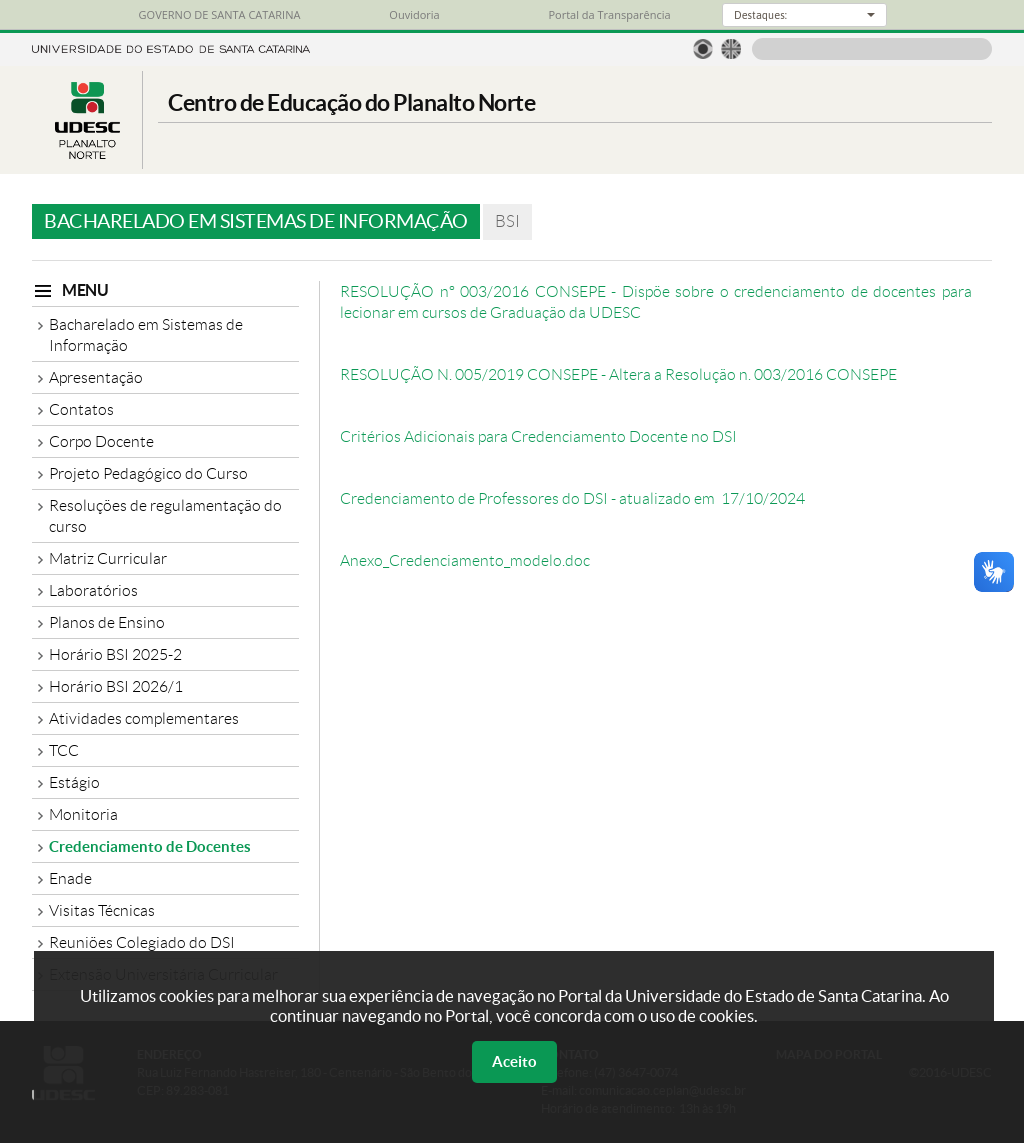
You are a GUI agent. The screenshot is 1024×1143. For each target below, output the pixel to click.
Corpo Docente (101, 441)
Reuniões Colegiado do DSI (142, 942)
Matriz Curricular (108, 558)
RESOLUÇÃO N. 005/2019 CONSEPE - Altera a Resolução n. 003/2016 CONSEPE (618, 374)
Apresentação (96, 377)
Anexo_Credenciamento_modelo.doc (465, 560)
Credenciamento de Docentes (150, 846)
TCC (64, 750)
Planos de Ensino (107, 622)
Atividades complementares (144, 718)
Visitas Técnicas (102, 910)
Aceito (514, 1061)
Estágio (74, 782)
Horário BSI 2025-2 (115, 654)
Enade (70, 878)
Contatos (81, 409)
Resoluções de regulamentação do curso (165, 516)
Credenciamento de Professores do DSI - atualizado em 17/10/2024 (572, 498)
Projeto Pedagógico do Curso (148, 473)
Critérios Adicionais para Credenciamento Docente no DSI (538, 436)
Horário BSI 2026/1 (116, 686)
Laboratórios (93, 590)
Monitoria (83, 814)
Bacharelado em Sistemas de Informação (146, 335)
